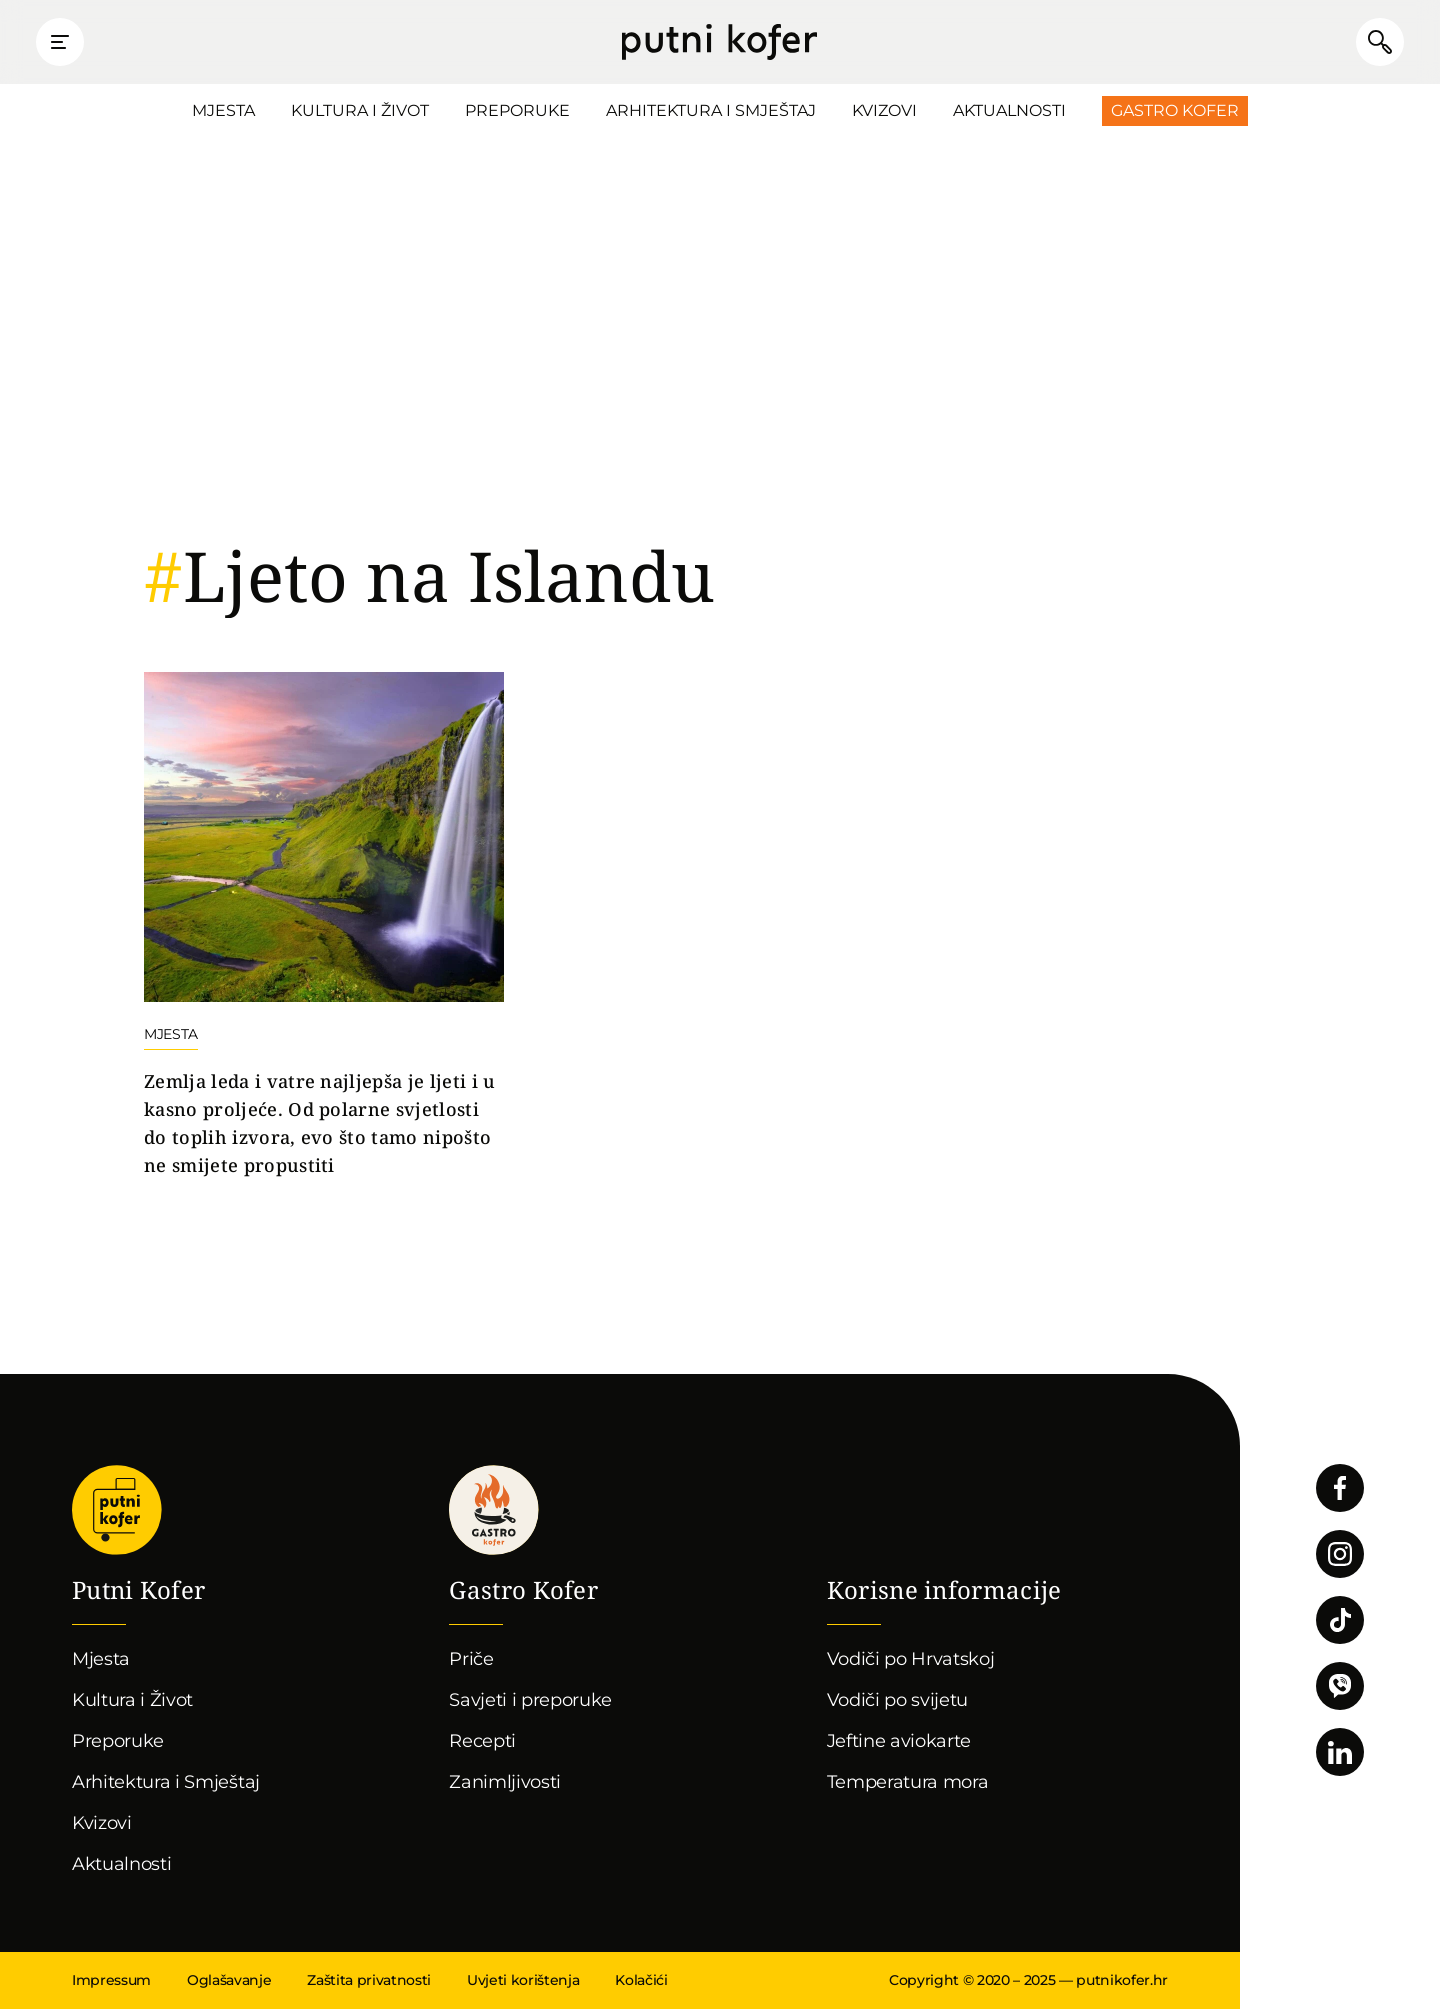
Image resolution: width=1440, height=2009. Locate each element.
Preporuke (517, 110)
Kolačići (641, 1980)
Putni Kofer (719, 42)
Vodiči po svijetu (898, 1700)
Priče (471, 1659)
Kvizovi (884, 110)
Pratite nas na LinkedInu (1340, 1752)
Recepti (482, 1741)
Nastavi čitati (324, 926)
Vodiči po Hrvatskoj (911, 1659)
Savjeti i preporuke (530, 1700)
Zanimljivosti (505, 1782)
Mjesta (223, 110)
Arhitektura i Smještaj (711, 110)
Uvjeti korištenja (523, 1980)
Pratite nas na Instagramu (1340, 1554)
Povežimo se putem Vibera (1340, 1686)
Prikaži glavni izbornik (60, 42)
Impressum (111, 1980)
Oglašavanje (229, 1980)
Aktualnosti (1009, 110)
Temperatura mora (908, 1782)
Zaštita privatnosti (369, 1980)
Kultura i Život (360, 110)
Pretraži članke (1380, 42)
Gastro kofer (494, 1510)
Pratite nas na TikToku (1340, 1620)
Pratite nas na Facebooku (1340, 1488)
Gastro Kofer (1175, 110)
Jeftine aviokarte (899, 1741)
